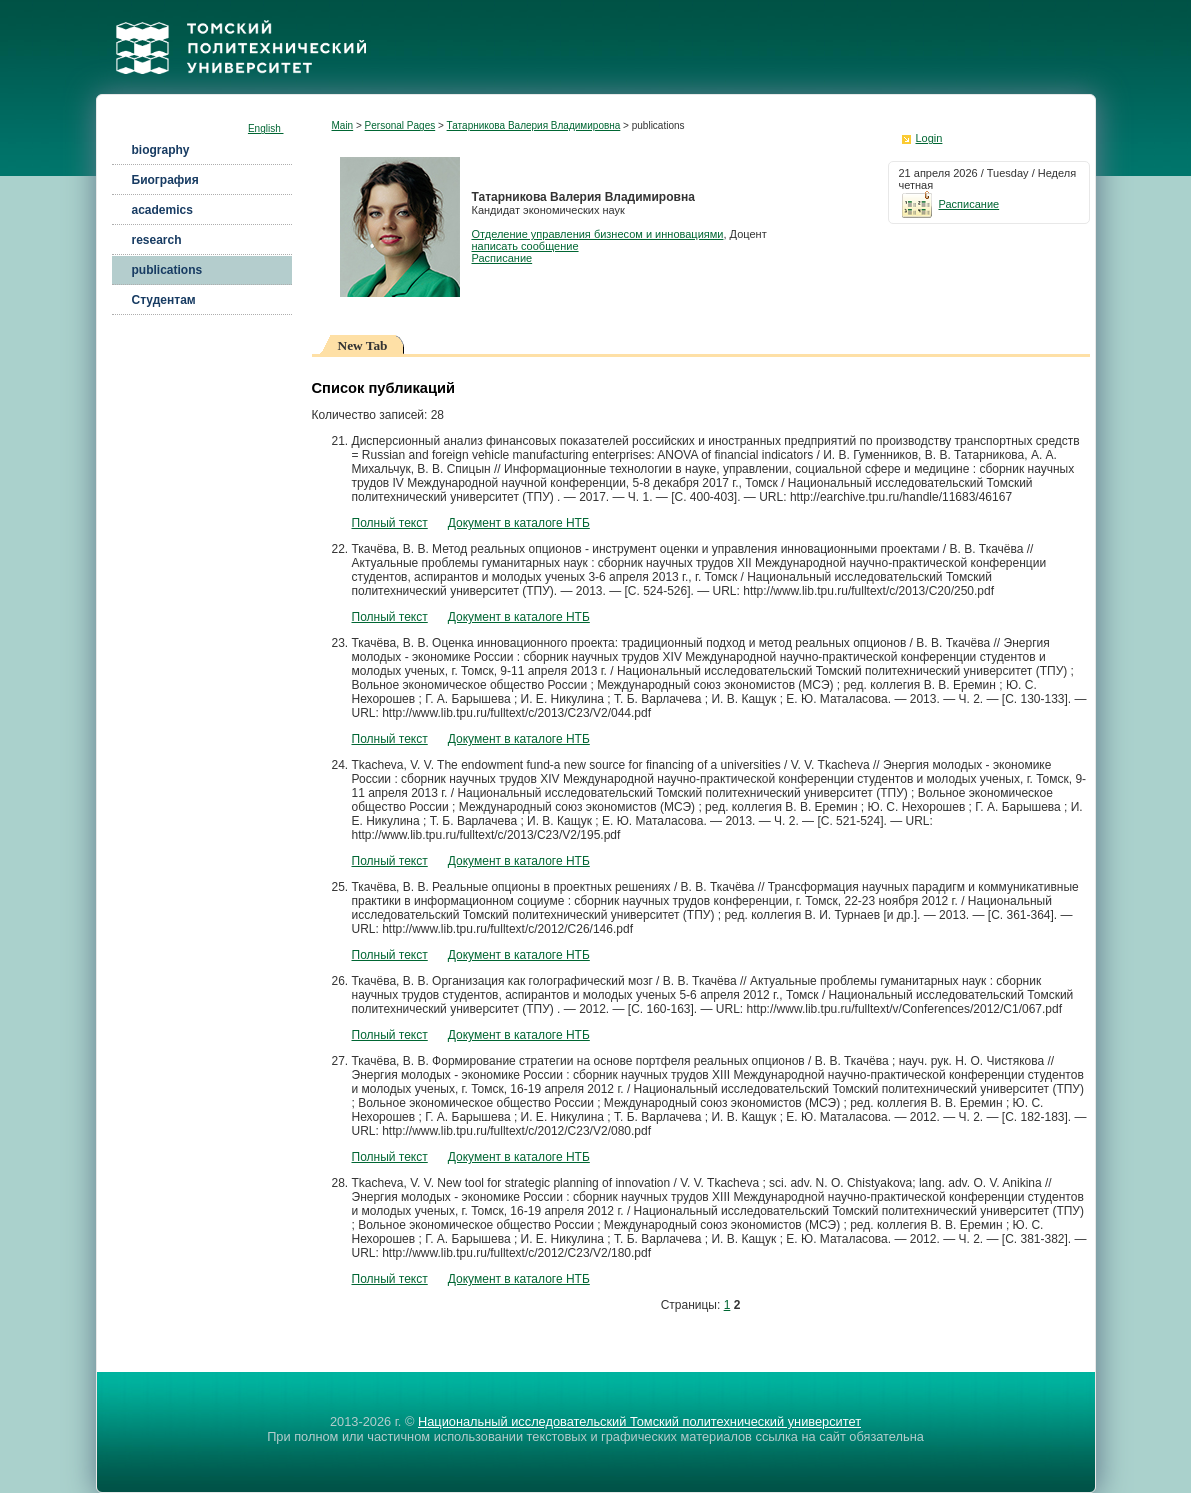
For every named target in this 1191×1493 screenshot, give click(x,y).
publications (167, 270)
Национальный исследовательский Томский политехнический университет (639, 1421)
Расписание (502, 258)
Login (929, 138)
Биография (165, 180)
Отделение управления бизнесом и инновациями (598, 234)
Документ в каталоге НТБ (519, 523)
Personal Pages (400, 125)
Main (343, 125)
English (266, 128)
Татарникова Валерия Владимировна (534, 125)
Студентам (164, 300)
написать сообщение (525, 246)
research (157, 240)
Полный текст (390, 523)
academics (162, 210)
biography (161, 150)
